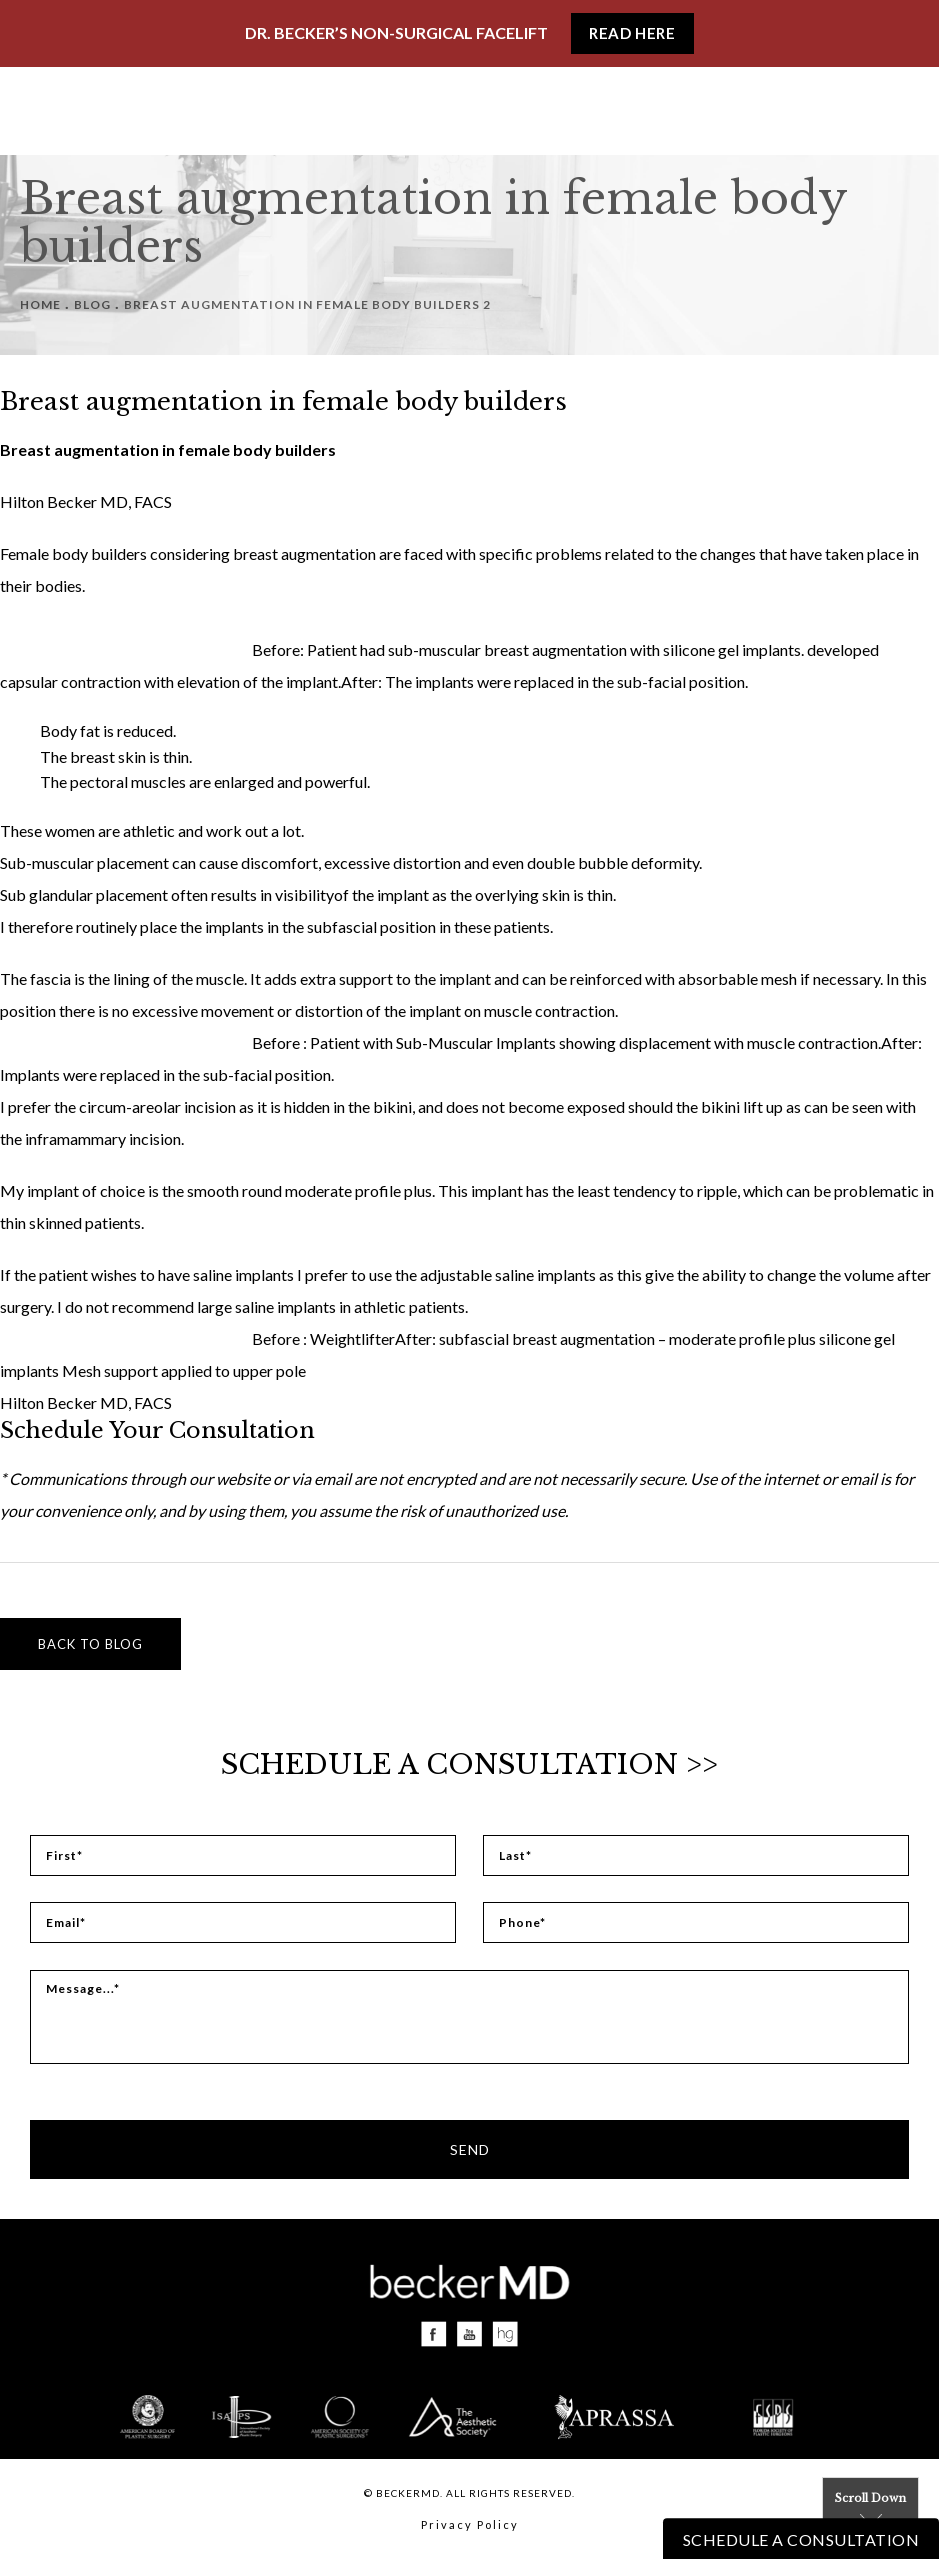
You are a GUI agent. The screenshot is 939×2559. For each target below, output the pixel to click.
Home (40, 304)
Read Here (632, 33)
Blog (92, 304)
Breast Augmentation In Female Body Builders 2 (307, 304)
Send (470, 2149)
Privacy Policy (470, 2524)
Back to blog (90, 1644)
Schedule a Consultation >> (469, 1764)
